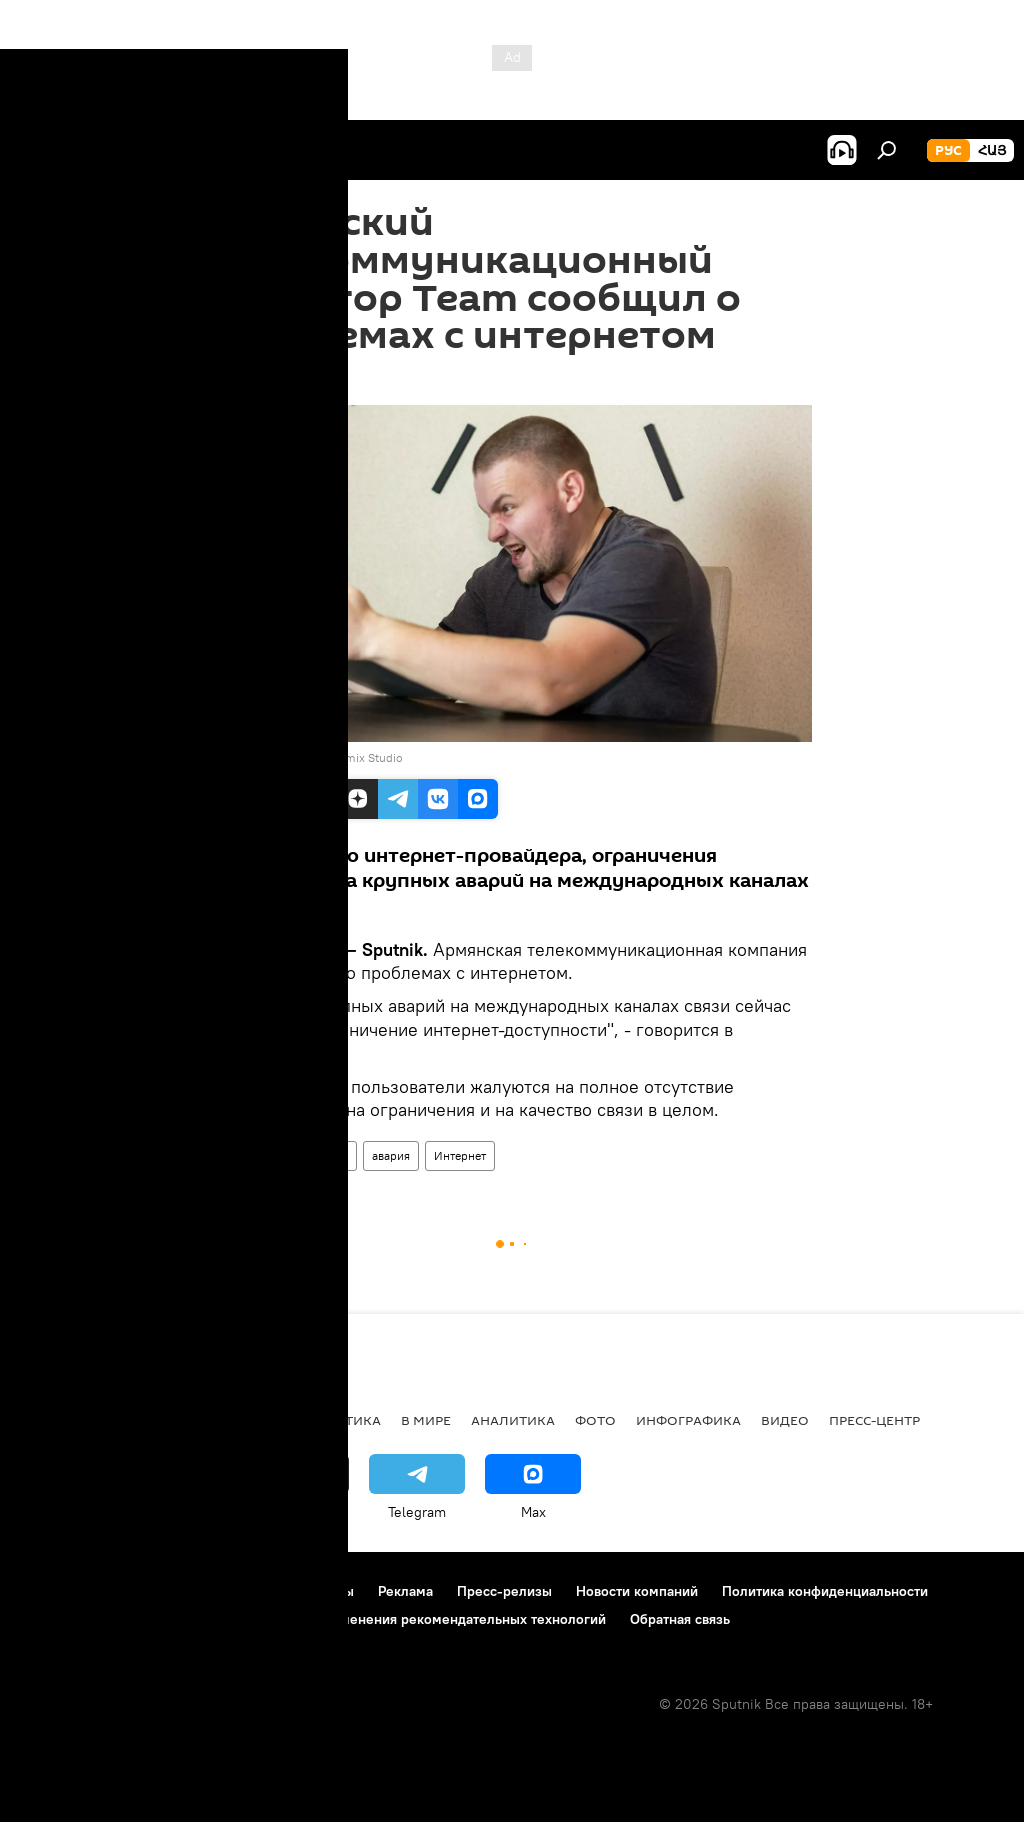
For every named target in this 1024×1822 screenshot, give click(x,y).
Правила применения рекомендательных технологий (431, 1619)
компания (321, 1155)
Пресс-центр (874, 1420)
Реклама (405, 1591)
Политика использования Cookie (127, 1619)
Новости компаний (637, 1591)
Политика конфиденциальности (825, 1591)
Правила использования (190, 1591)
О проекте (54, 1591)
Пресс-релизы (504, 1591)
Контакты (323, 1591)
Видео (785, 1420)
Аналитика (513, 1420)
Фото (595, 1420)
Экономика (239, 1420)
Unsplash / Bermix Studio (334, 757)
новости (54, 1420)
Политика (342, 1420)
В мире (426, 1420)
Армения (245, 1155)
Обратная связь (680, 1619)
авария (391, 1155)
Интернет (460, 1155)
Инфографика (688, 1420)
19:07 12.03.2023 (266, 380)
